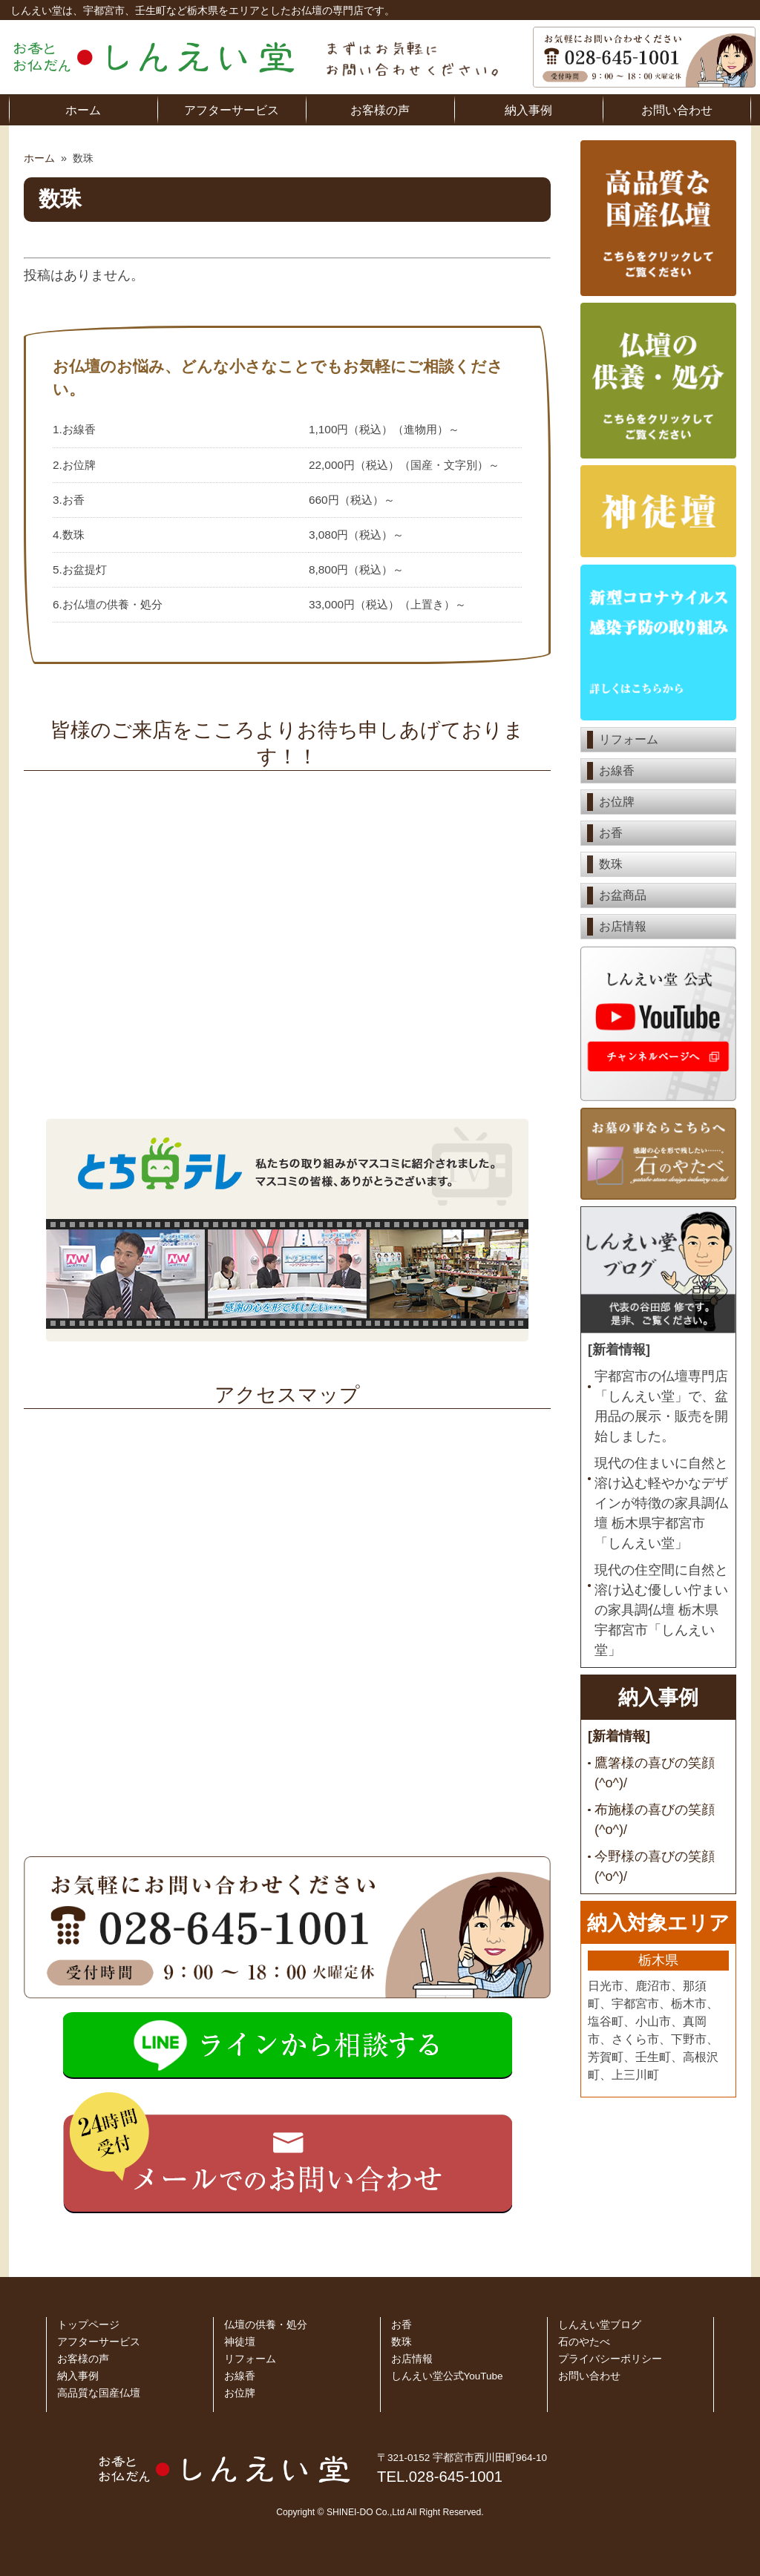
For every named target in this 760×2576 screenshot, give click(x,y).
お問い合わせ (676, 109)
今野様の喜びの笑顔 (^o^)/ (654, 1866)
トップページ (88, 2324)
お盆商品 (622, 895)
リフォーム (628, 739)
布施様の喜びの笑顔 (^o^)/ (654, 1819)
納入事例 (528, 109)
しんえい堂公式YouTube (447, 2376)
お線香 (617, 770)
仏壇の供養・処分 (265, 2324)
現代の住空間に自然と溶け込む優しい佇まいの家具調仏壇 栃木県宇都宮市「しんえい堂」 (661, 1610)
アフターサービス (231, 109)
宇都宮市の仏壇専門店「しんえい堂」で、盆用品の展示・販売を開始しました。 (661, 1406)
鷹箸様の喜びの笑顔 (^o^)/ (654, 1772)
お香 (611, 833)
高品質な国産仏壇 (98, 2393)
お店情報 (622, 926)
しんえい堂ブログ (599, 2324)
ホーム (83, 109)
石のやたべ (584, 2341)
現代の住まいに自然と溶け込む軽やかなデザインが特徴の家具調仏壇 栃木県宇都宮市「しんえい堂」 (661, 1503)
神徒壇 (239, 2341)
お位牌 (617, 801)
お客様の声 (380, 109)
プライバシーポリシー (610, 2359)
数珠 (611, 864)
